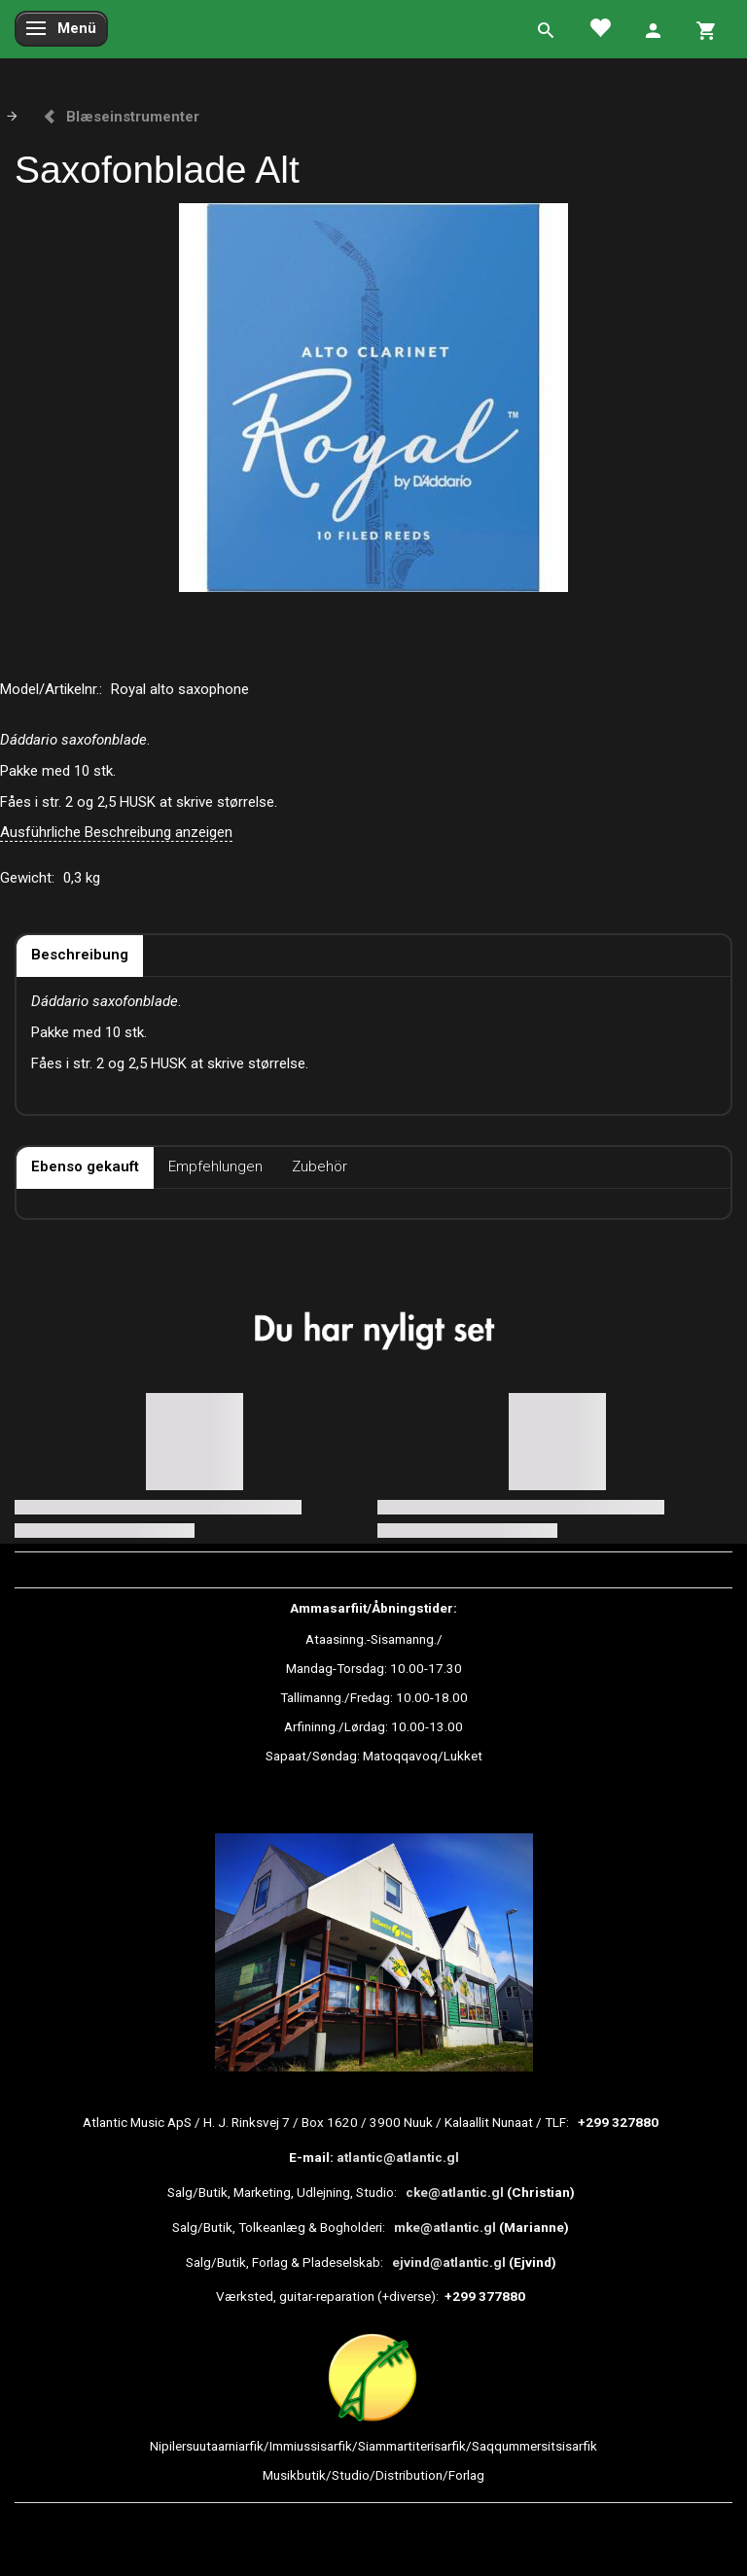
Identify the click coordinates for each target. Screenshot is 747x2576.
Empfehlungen (215, 1166)
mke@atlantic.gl (445, 2227)
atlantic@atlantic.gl (398, 2157)
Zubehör (319, 1166)
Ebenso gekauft (85, 1166)
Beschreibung (79, 954)
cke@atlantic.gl (455, 2192)
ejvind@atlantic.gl (449, 2262)
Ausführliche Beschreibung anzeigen (116, 832)
